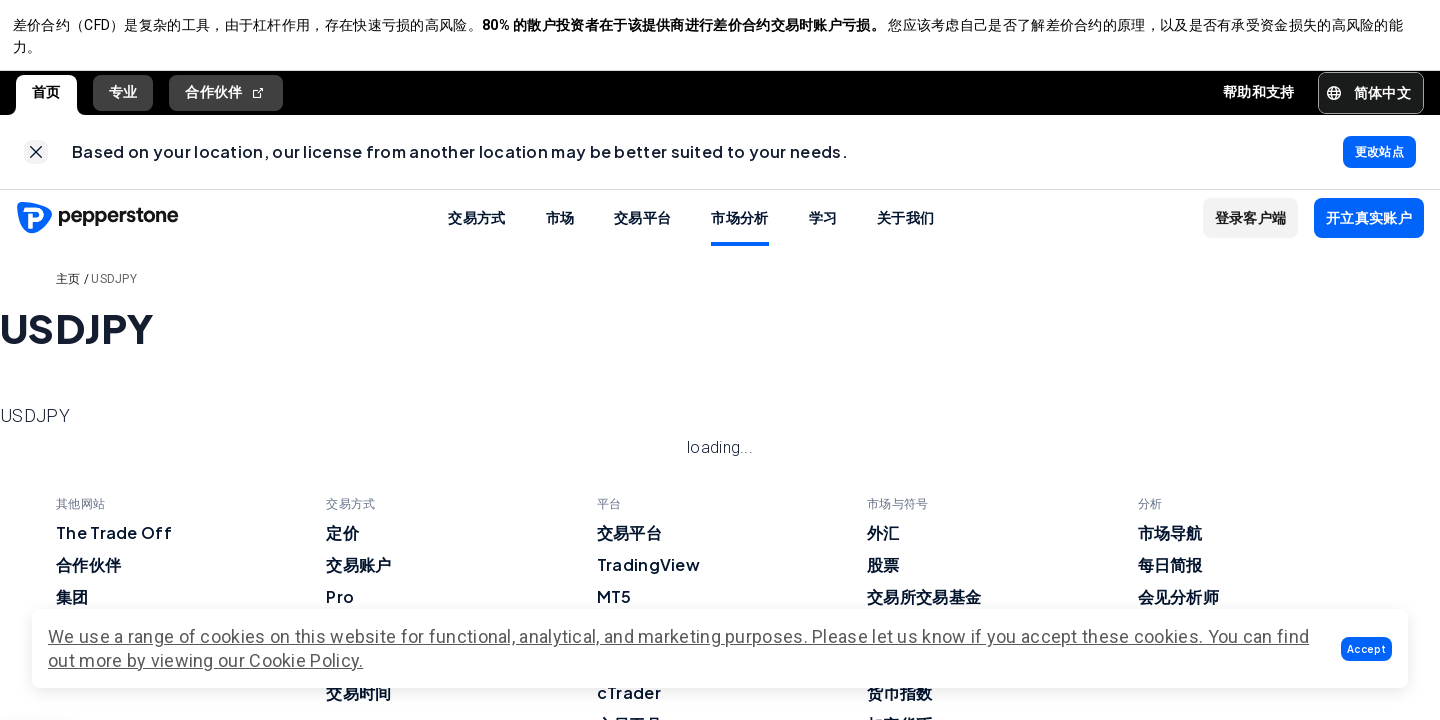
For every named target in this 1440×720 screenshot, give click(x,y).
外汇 (883, 545)
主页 (68, 292)
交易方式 (476, 230)
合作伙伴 (226, 99)
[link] (36, 162)
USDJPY (114, 292)
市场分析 (739, 230)
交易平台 (642, 230)
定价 (342, 545)
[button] (1366, 649)
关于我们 (905, 230)
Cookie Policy (304, 660)
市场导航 (1170, 545)
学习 (823, 230)
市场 (560, 230)
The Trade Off (114, 545)
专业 (123, 99)
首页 (46, 99)
